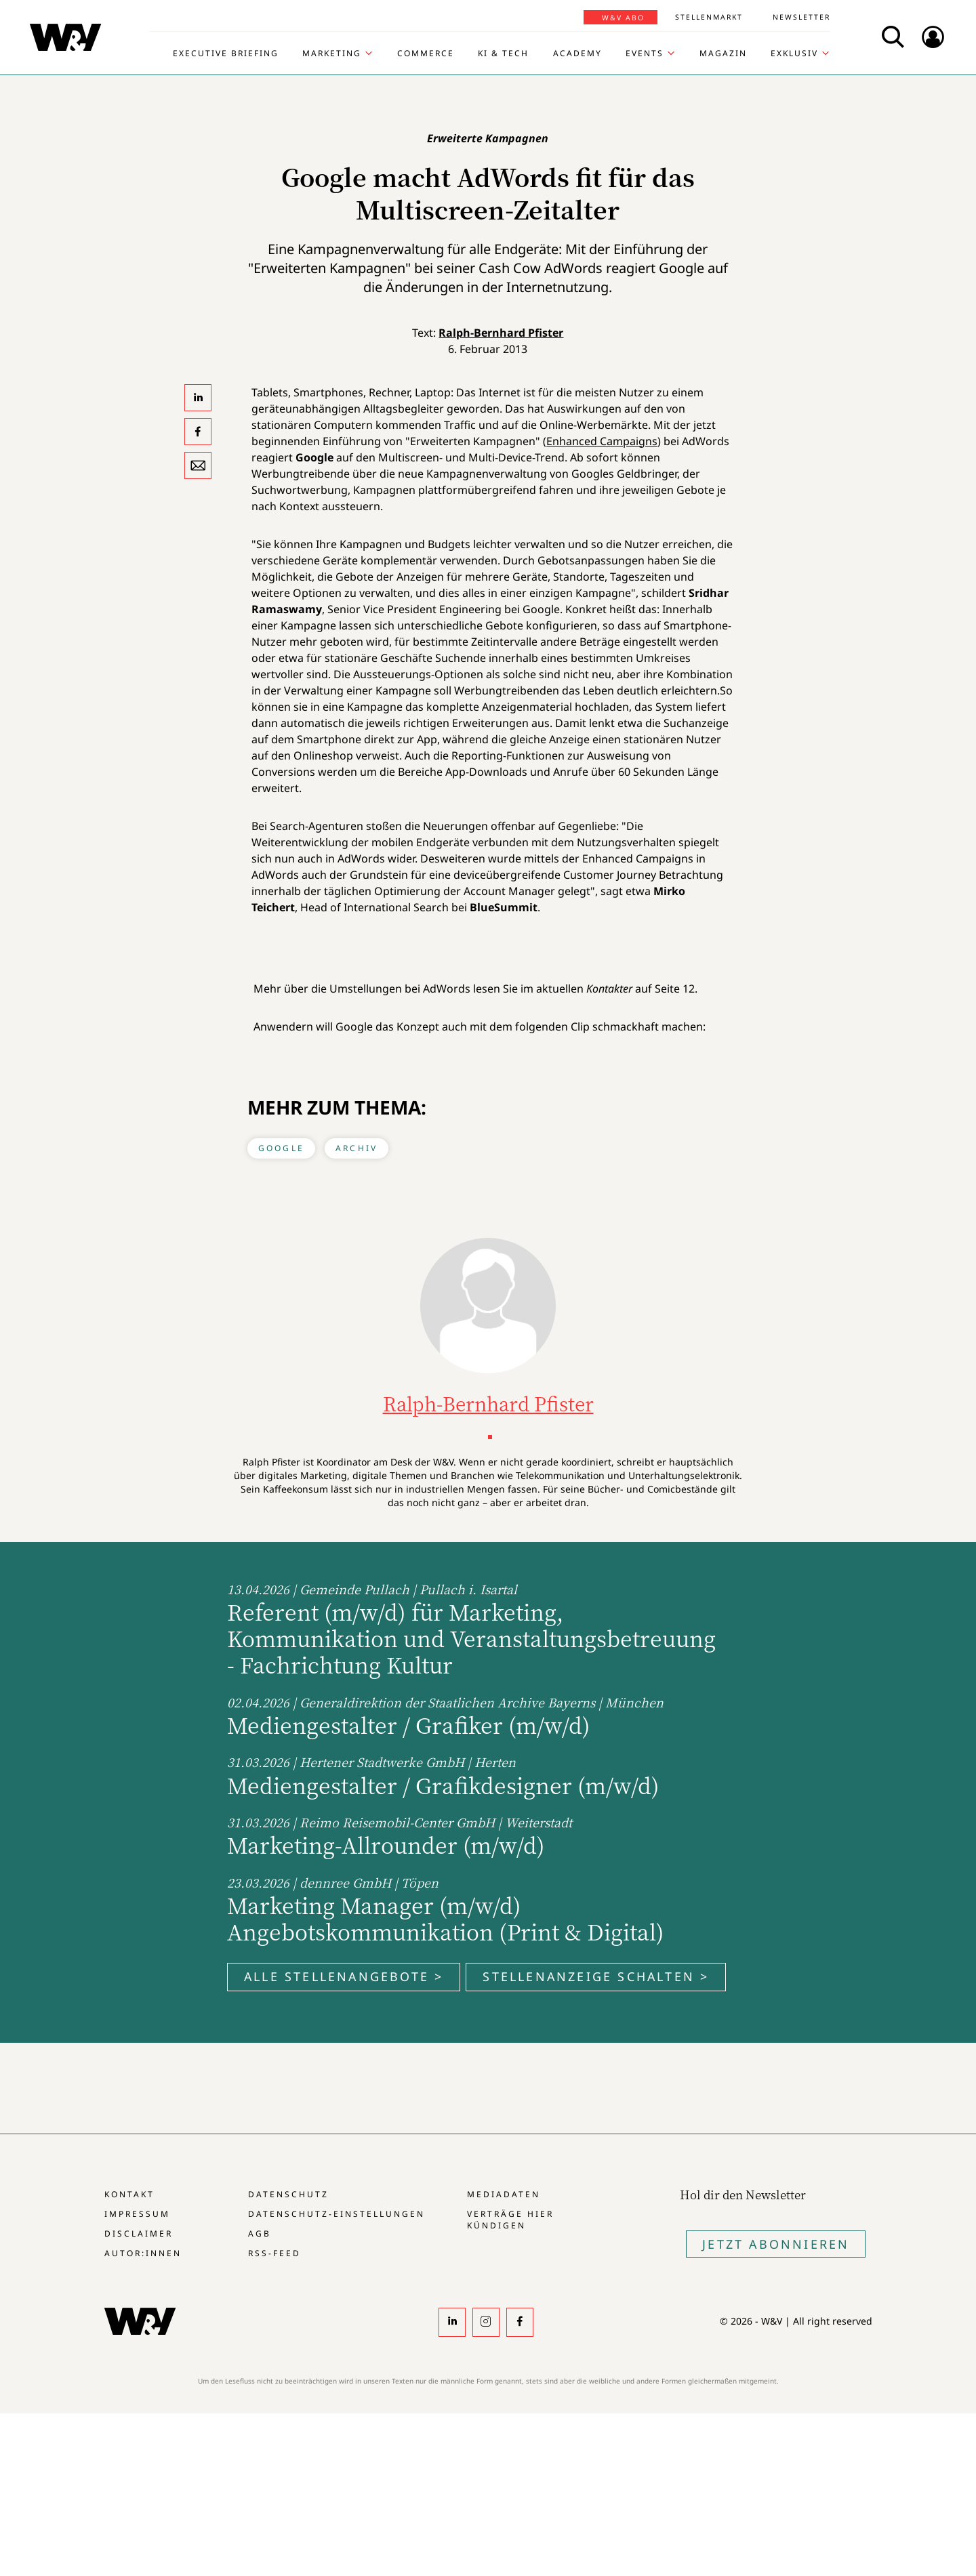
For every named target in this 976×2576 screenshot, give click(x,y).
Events (645, 53)
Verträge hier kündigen (510, 2219)
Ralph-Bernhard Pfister (501, 332)
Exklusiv (794, 53)
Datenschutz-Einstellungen (336, 2214)
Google (281, 1148)
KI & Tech (503, 53)
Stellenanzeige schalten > (596, 1976)
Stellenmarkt (709, 17)
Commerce (425, 53)
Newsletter (801, 17)
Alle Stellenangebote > (343, 1976)
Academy (577, 53)
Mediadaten (503, 2194)
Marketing (331, 53)
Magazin (723, 53)
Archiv (357, 1148)
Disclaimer (138, 2233)
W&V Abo (623, 17)
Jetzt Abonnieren (775, 2244)
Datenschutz (288, 2194)
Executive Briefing (226, 53)
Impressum (137, 2214)
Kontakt (129, 2194)
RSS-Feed (274, 2253)
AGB (259, 2233)
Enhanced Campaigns (601, 441)
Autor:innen (143, 2253)
